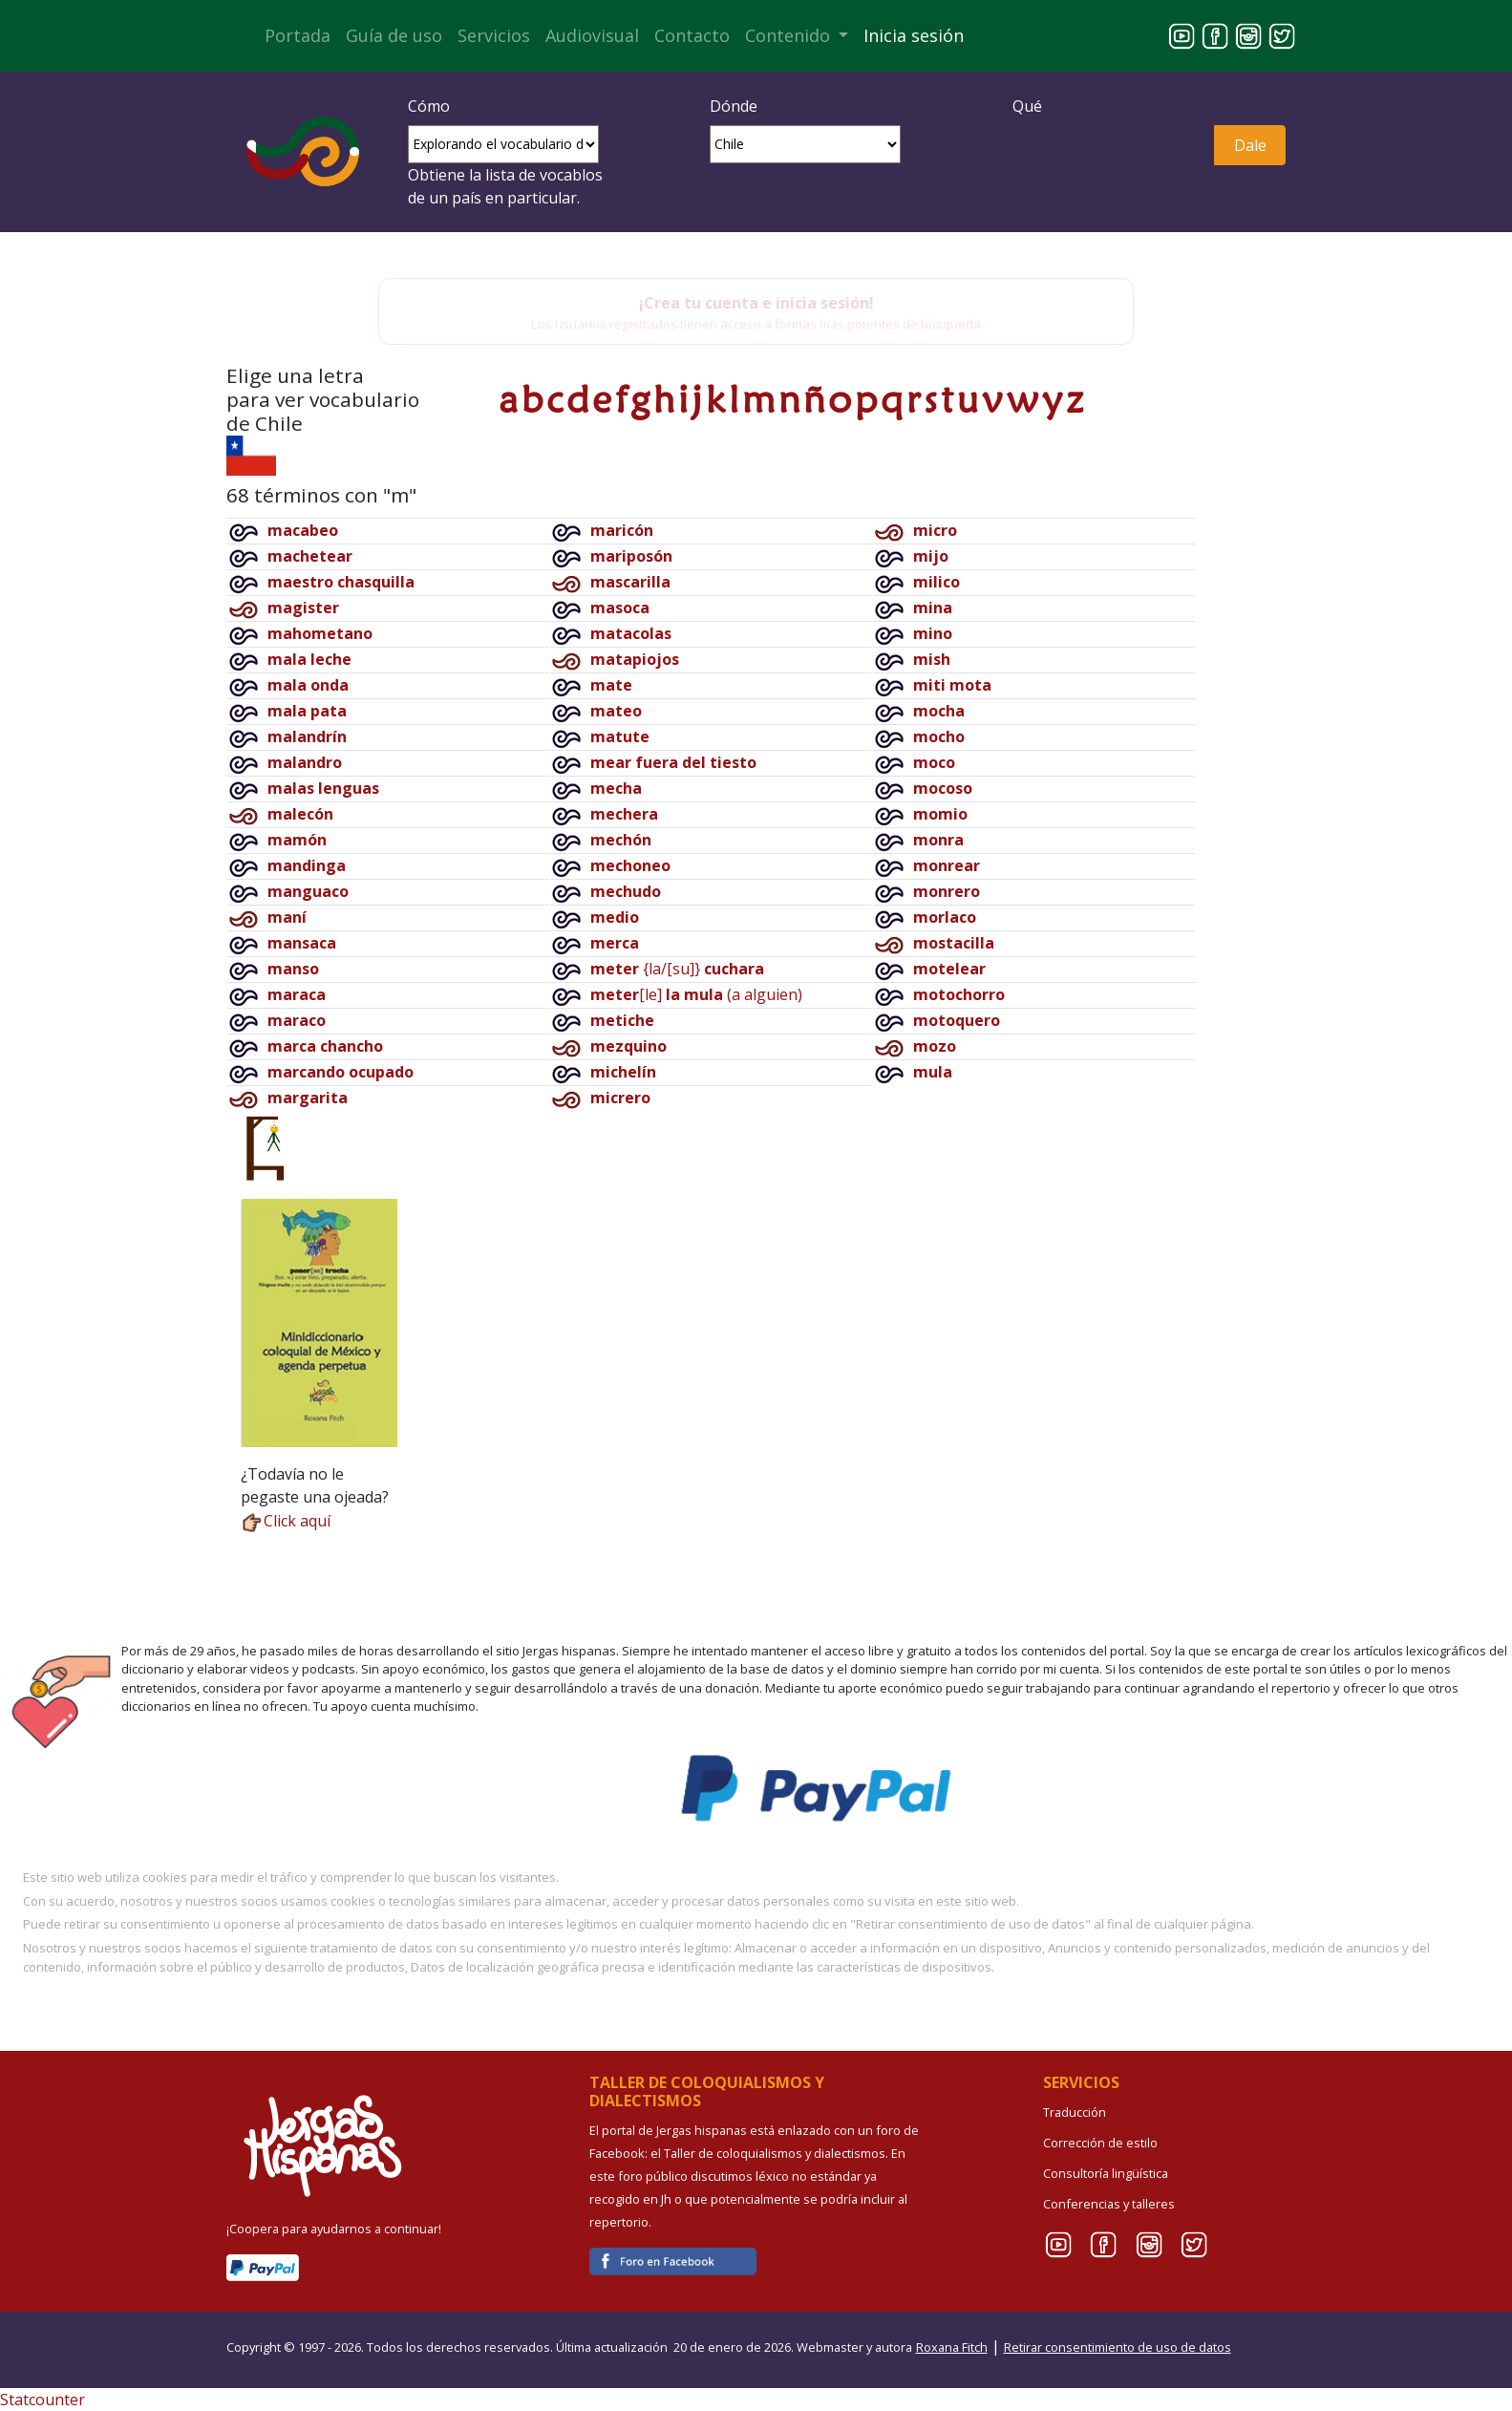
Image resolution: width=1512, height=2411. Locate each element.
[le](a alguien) (696, 994)
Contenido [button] (790, 35)
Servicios (494, 35)
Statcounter (42, 2399)
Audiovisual (592, 35)
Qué (1027, 106)
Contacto (692, 35)
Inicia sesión (913, 35)
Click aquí (285, 1520)
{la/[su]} (677, 968)
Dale (1250, 145)
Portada (297, 35)
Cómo (429, 106)
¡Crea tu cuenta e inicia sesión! (756, 302)
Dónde (733, 106)
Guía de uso (394, 35)
